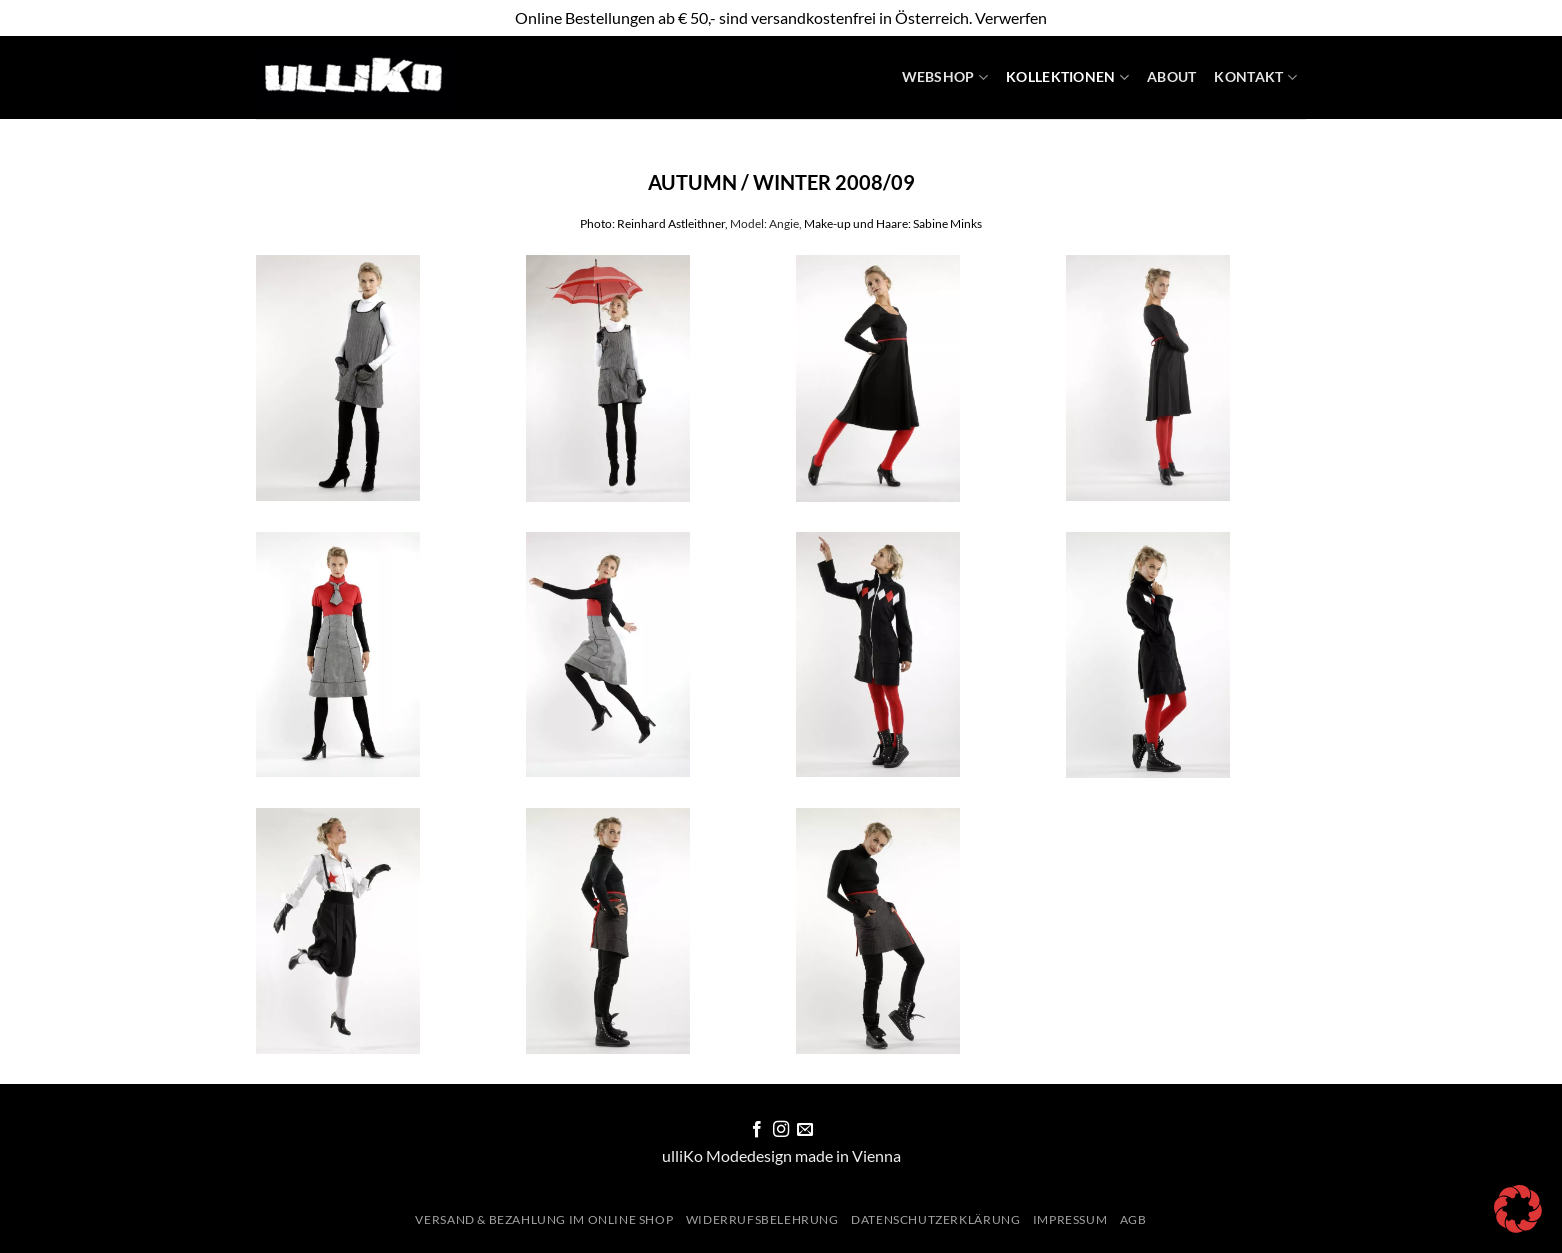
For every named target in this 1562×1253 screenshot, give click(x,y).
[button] (1518, 1209)
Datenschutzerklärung (935, 1219)
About (1171, 76)
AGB (1133, 1219)
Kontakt (1255, 77)
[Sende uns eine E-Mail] (805, 1130)
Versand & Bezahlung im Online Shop (544, 1219)
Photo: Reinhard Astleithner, (654, 223)
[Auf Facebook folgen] (756, 1130)
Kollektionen (1067, 77)
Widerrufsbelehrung (762, 1219)
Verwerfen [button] (1011, 17)
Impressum (1070, 1219)
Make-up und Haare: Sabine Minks (893, 223)
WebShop (945, 77)
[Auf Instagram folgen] (781, 1130)
